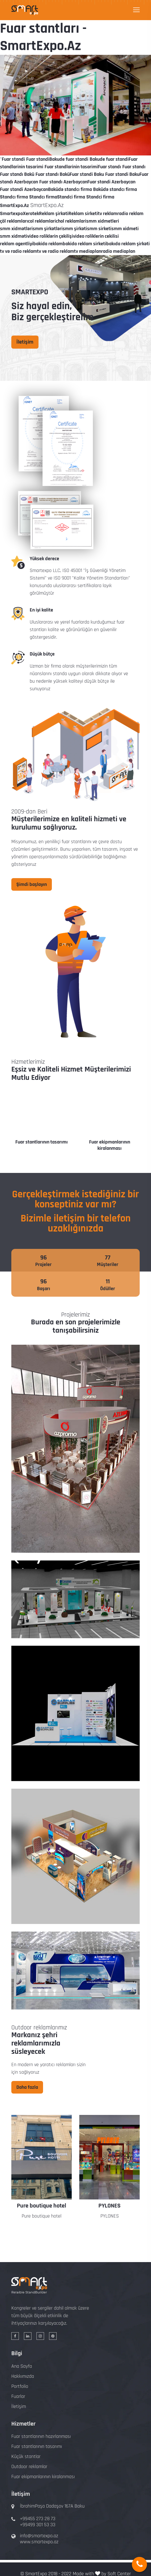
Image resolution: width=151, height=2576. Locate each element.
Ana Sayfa (21, 2366)
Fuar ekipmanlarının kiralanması (43, 2476)
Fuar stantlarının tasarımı (36, 2446)
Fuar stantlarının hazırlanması (41, 2436)
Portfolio (19, 2386)
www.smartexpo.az (39, 2542)
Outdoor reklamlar (29, 2466)
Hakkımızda (22, 2376)
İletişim (24, 342)
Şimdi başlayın (31, 884)
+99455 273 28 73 (37, 2519)
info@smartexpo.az (39, 2536)
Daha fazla (27, 2087)
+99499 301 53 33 (37, 2525)
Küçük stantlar (26, 2456)
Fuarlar (18, 2396)
